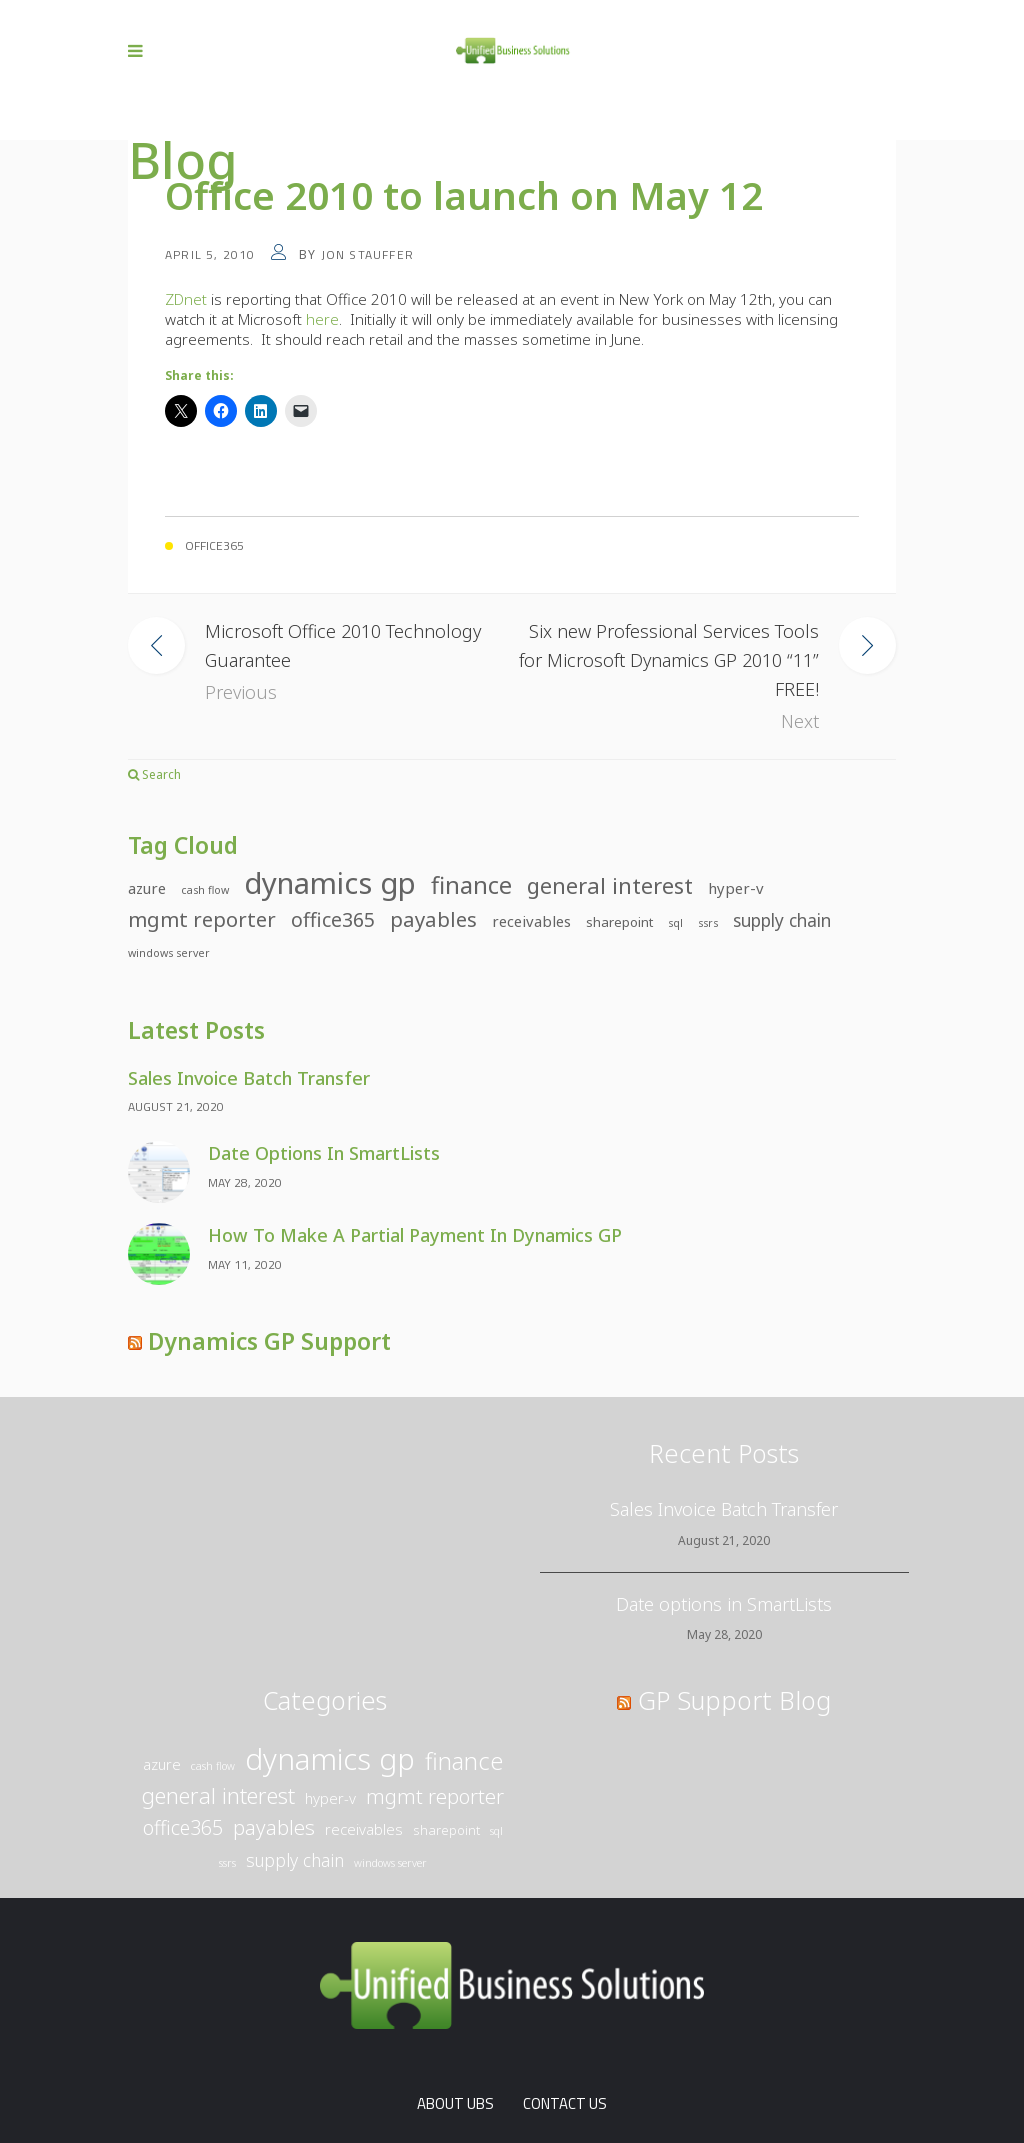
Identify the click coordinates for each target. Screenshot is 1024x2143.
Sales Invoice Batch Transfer (249, 1078)
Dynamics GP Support (269, 1341)
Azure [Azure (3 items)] (147, 888)
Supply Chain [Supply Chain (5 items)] (782, 920)
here (322, 319)
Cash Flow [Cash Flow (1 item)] (205, 890)
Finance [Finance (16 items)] (471, 885)
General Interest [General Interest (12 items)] (610, 885)
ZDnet (186, 299)
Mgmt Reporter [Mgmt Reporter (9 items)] (202, 919)
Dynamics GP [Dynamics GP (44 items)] (330, 883)
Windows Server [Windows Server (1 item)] (169, 953)
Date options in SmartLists (324, 1153)
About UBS (455, 2103)
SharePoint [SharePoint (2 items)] (619, 922)
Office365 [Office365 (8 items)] (333, 919)
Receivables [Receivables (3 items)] (531, 921)
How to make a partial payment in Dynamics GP (415, 1235)
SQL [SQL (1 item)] (675, 923)
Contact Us (565, 2103)
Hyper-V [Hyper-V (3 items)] (736, 888)
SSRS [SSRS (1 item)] (708, 923)
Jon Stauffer (367, 254)
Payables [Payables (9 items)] (433, 919)
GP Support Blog (734, 1700)
